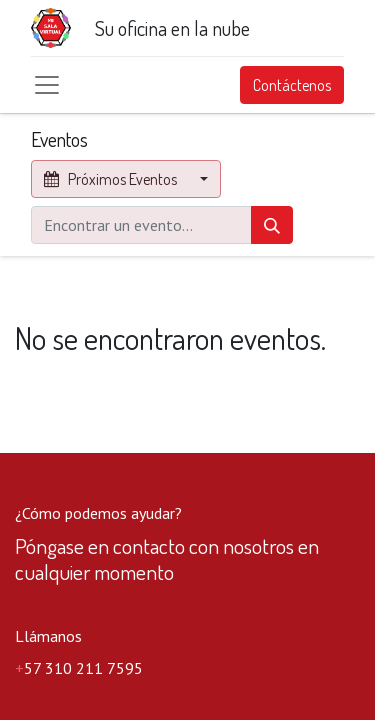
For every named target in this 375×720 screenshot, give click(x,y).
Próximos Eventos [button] (112, 179)
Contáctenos (292, 85)
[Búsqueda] (272, 225)
